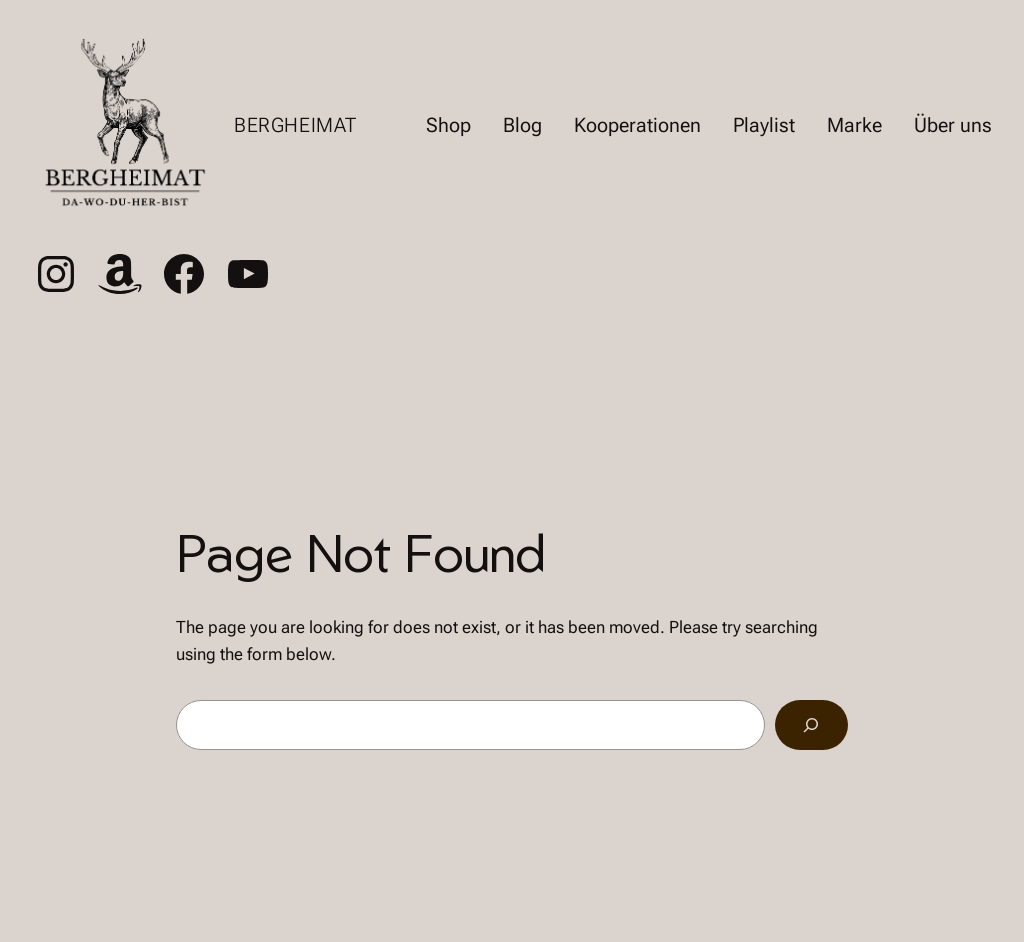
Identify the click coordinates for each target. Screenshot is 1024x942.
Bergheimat (295, 125)
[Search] (811, 725)
